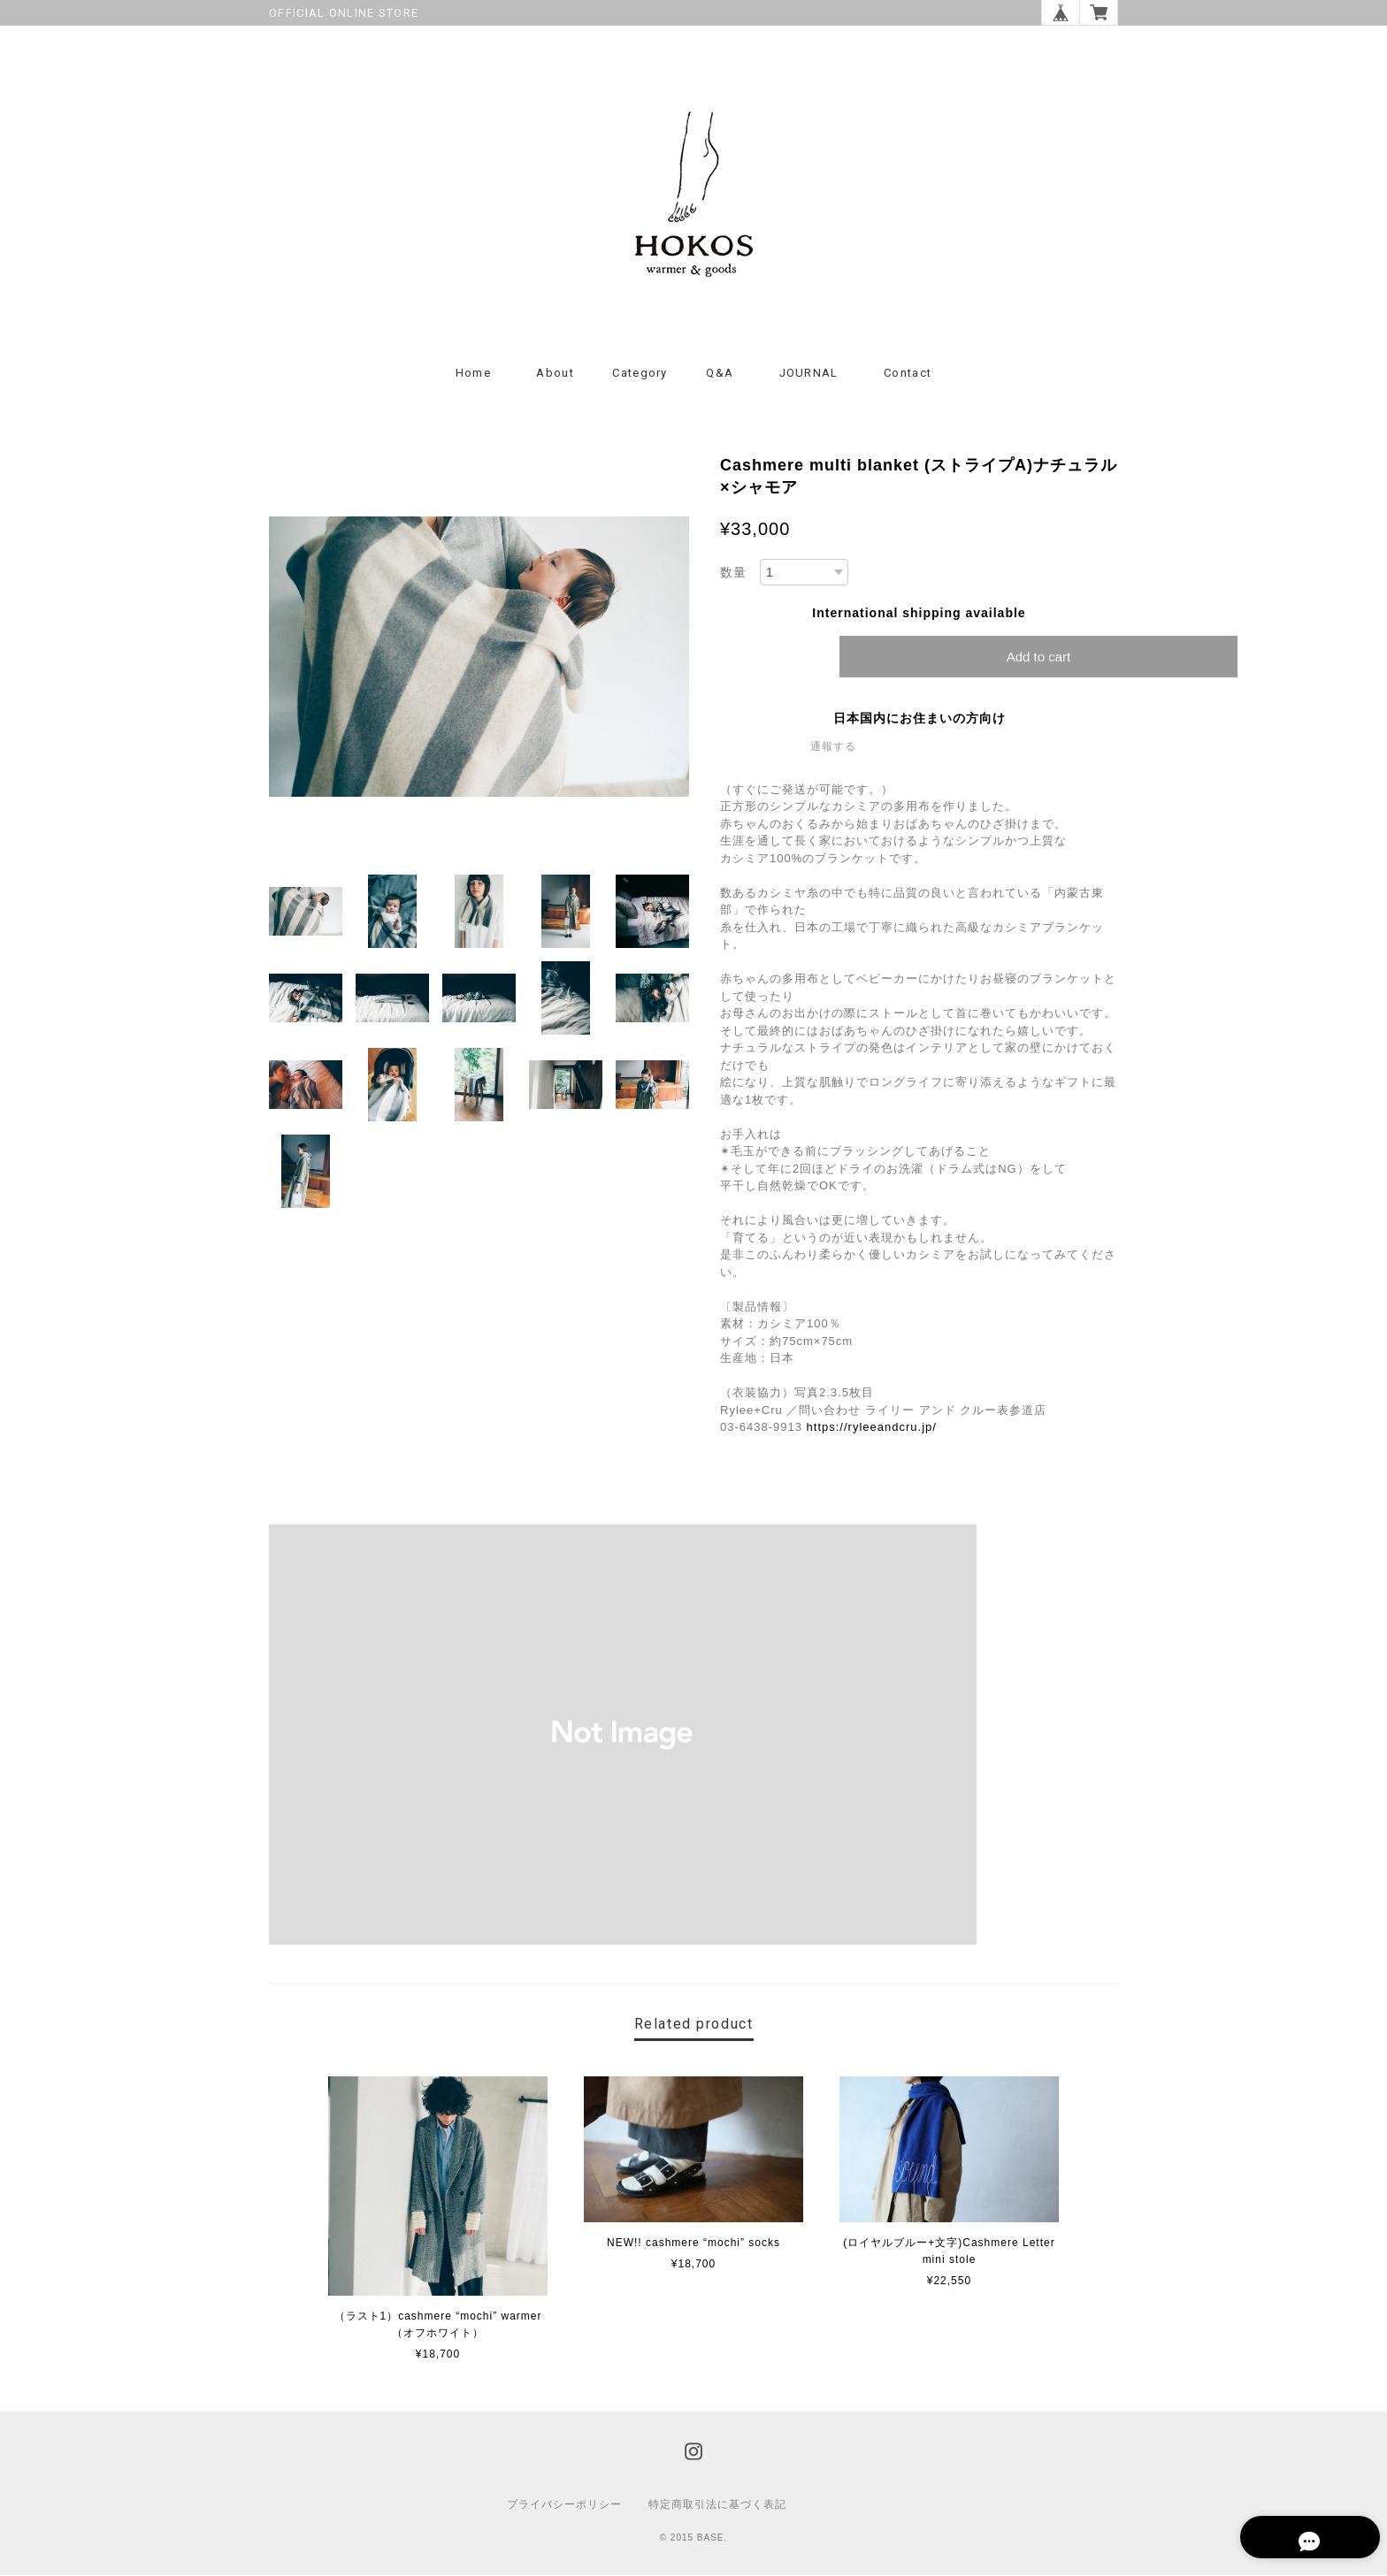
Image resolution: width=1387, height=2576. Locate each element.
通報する (833, 747)
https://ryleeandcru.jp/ (872, 1427)
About (555, 373)
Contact (907, 373)
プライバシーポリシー (564, 2505)
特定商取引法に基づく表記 (717, 2505)
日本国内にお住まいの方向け (919, 719)
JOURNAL (809, 373)
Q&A (719, 373)
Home (473, 373)
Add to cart (1039, 657)
